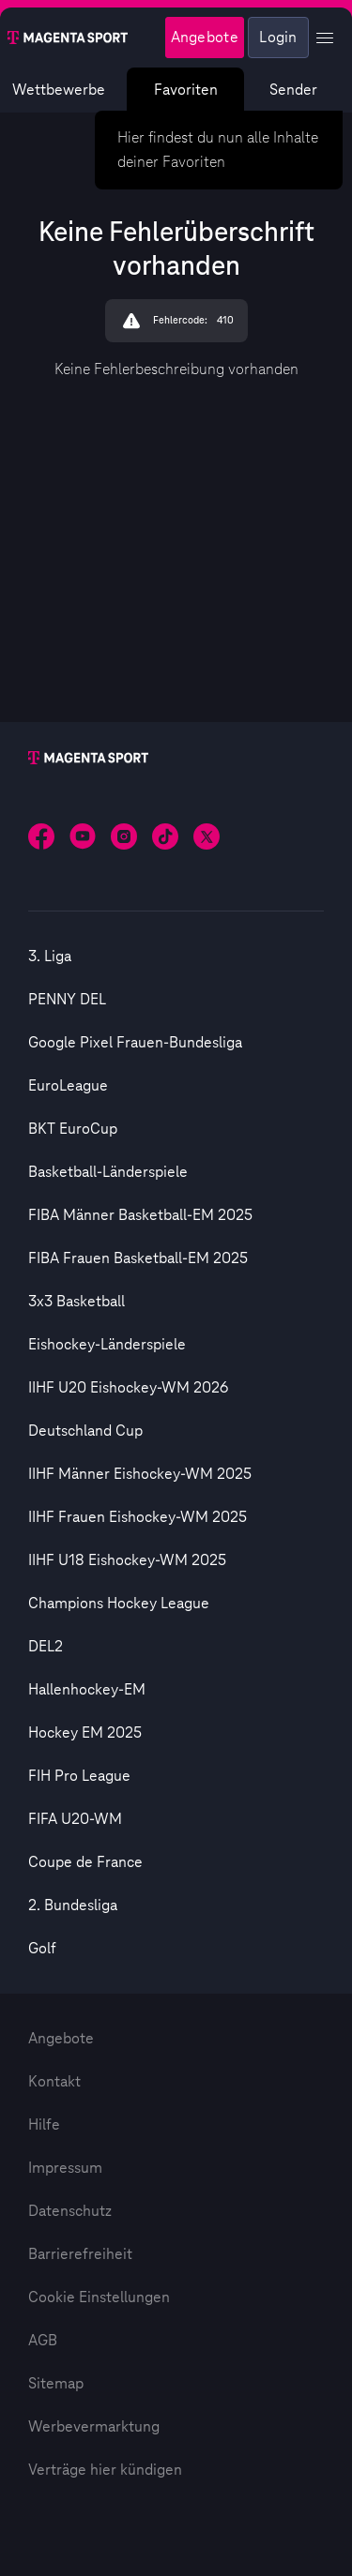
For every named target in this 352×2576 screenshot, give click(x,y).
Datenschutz (70, 2211)
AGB (42, 2340)
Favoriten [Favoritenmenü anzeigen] (186, 90)
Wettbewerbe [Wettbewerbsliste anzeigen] (58, 90)
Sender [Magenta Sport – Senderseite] (293, 90)
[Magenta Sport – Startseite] (68, 37)
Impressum (65, 2168)
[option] (176, 956)
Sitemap (56, 2383)
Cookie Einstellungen (99, 2297)
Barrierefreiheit (80, 2254)
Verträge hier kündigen (105, 2470)
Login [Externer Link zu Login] (278, 37)
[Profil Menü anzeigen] (325, 37)
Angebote (61, 2038)
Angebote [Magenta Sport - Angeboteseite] (204, 37)
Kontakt (54, 2081)
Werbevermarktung (94, 2426)
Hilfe (44, 2125)
